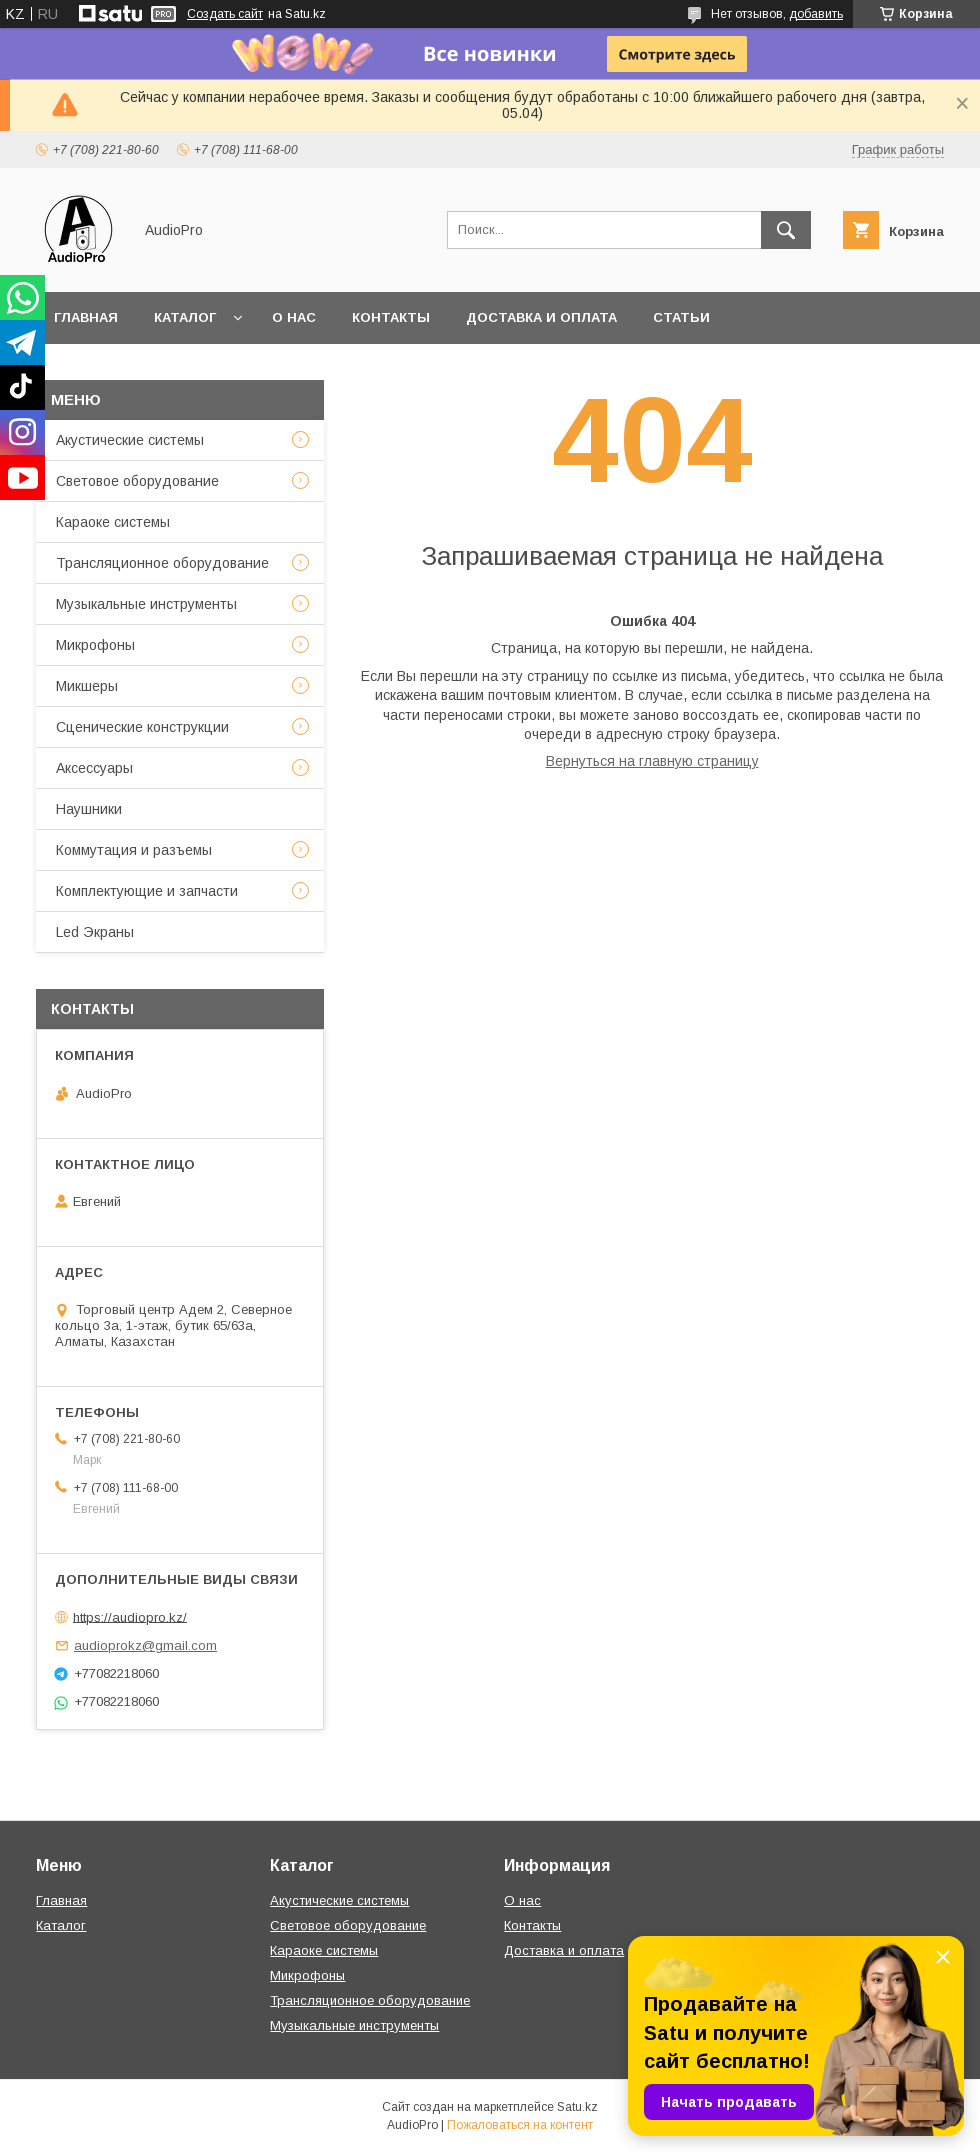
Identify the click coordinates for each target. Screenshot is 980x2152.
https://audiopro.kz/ (130, 1616)
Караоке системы (113, 522)
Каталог (185, 317)
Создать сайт (225, 14)
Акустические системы (130, 440)
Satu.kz (577, 2107)
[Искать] (786, 230)
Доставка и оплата (541, 317)
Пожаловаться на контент (520, 2125)
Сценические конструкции (142, 727)
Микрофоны (95, 645)
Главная (86, 317)
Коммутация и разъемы (134, 850)
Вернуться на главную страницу (652, 761)
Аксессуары (94, 768)
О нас (294, 317)
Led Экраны (95, 932)
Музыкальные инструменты (146, 604)
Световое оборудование (137, 481)
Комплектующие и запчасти (147, 891)
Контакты (391, 317)
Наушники (89, 809)
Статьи (681, 317)
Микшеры (87, 686)
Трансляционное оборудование (162, 563)
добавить (816, 14)
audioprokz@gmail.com (145, 1645)
